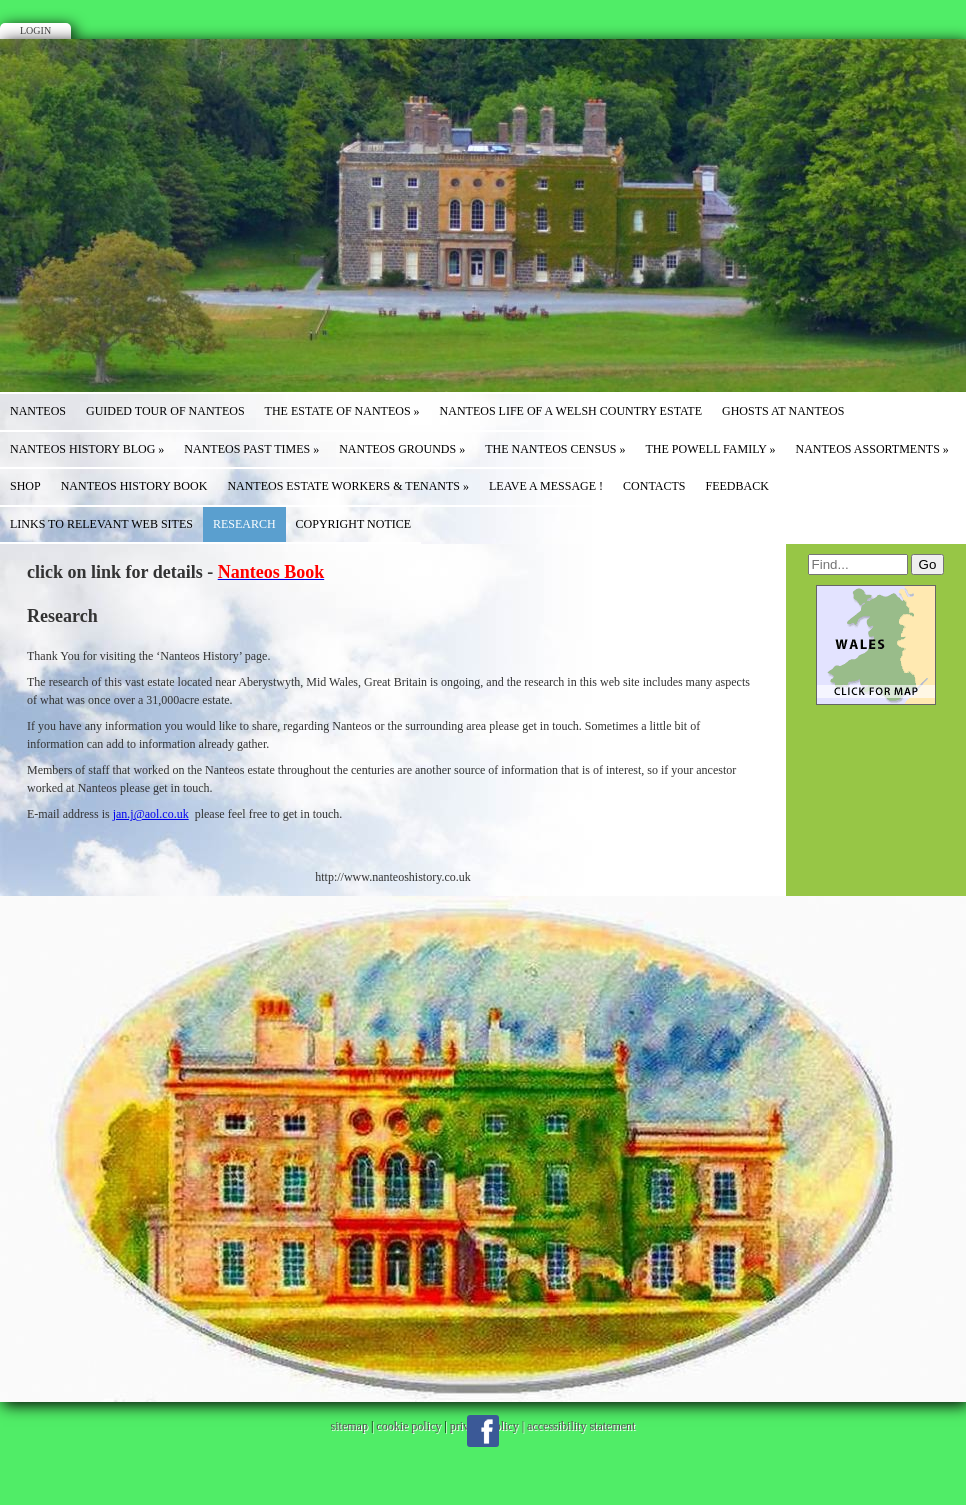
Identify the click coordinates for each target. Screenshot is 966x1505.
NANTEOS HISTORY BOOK (134, 486)
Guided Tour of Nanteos (165, 411)
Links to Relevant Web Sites (101, 524)
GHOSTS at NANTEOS (783, 411)
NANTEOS (38, 411)
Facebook (483, 1431)
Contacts (654, 486)
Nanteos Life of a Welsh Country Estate (571, 411)
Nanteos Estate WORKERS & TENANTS (348, 486)
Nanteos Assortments (872, 449)
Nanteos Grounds (402, 449)
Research (244, 524)
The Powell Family (711, 449)
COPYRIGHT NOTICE (353, 524)
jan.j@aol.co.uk (151, 814)
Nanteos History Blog (87, 449)
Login (35, 30)
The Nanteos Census (555, 449)
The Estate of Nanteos (342, 411)
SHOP (25, 486)
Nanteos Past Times (251, 449)
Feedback (737, 486)
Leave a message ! (546, 486)
